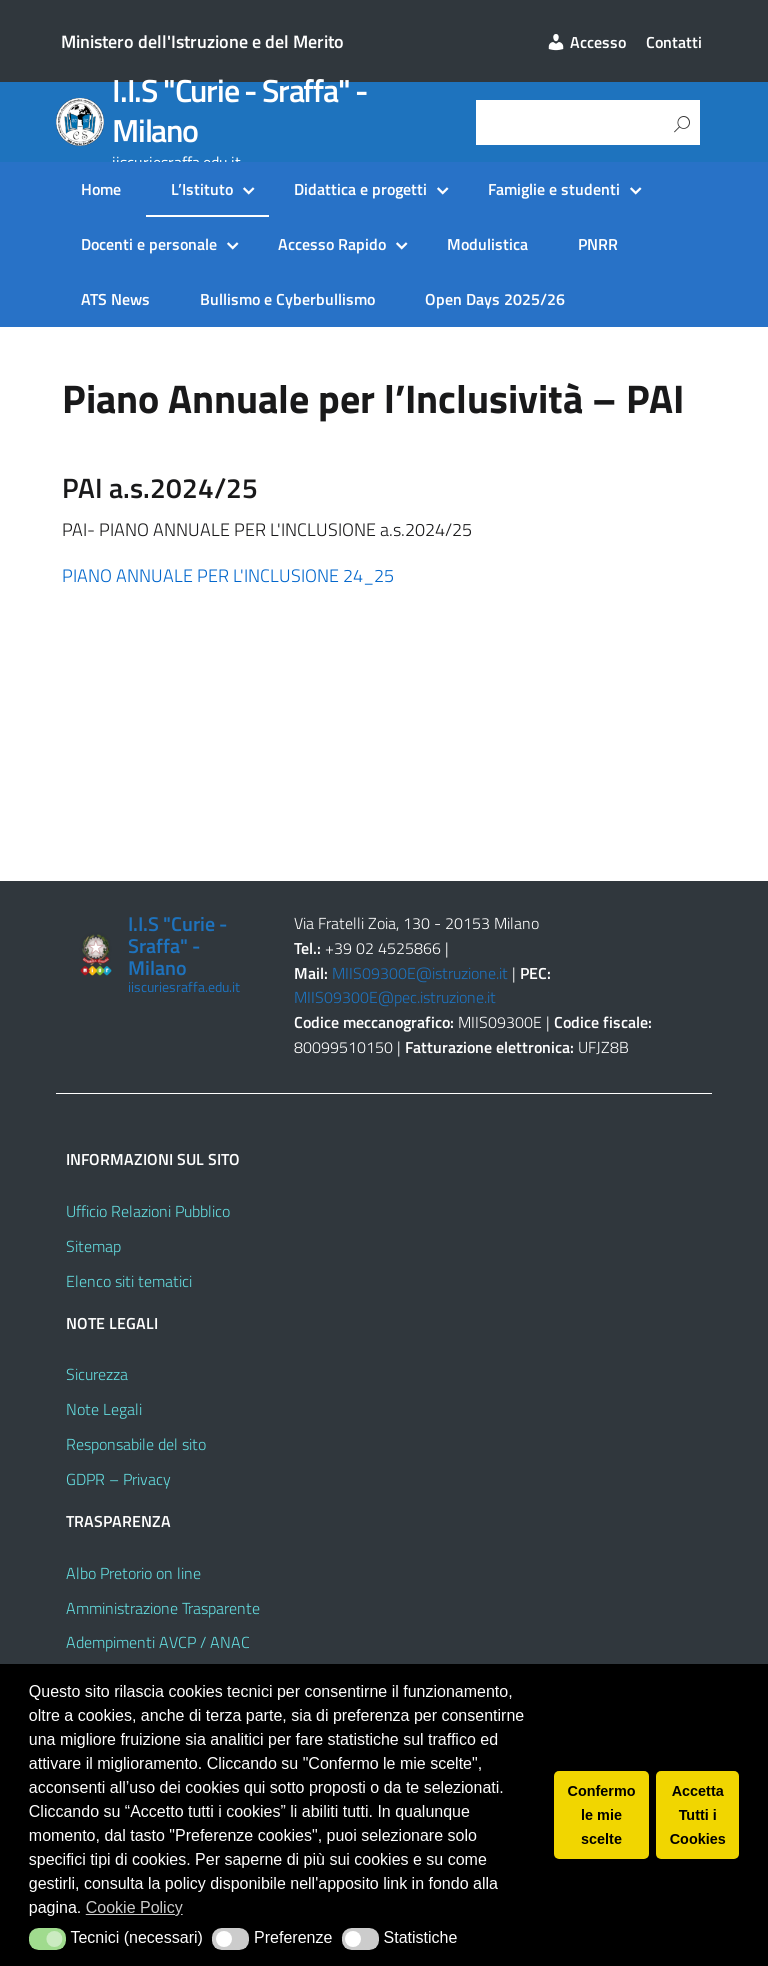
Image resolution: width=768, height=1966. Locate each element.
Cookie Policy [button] (134, 1907)
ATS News (115, 299)
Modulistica (487, 244)
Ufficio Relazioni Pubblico (148, 1211)
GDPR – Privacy (118, 1479)
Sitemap (93, 1246)
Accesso (586, 42)
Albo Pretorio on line (133, 1573)
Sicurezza (97, 1374)
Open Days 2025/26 (495, 299)
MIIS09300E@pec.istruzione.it (395, 997)
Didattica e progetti (360, 189)
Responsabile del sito (136, 1444)
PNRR (598, 244)
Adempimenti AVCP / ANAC (158, 1642)
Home (101, 189)
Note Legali (104, 1409)
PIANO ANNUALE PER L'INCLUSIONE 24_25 (228, 575)
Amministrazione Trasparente (163, 1608)
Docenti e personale (149, 244)
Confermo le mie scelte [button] (602, 1815)
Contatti (674, 42)
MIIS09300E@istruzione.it (420, 973)
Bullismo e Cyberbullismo (287, 299)
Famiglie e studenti (554, 189)
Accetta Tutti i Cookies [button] (698, 1815)
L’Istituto (202, 189)
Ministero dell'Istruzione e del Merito (202, 41)
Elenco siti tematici (129, 1281)
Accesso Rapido (332, 244)
